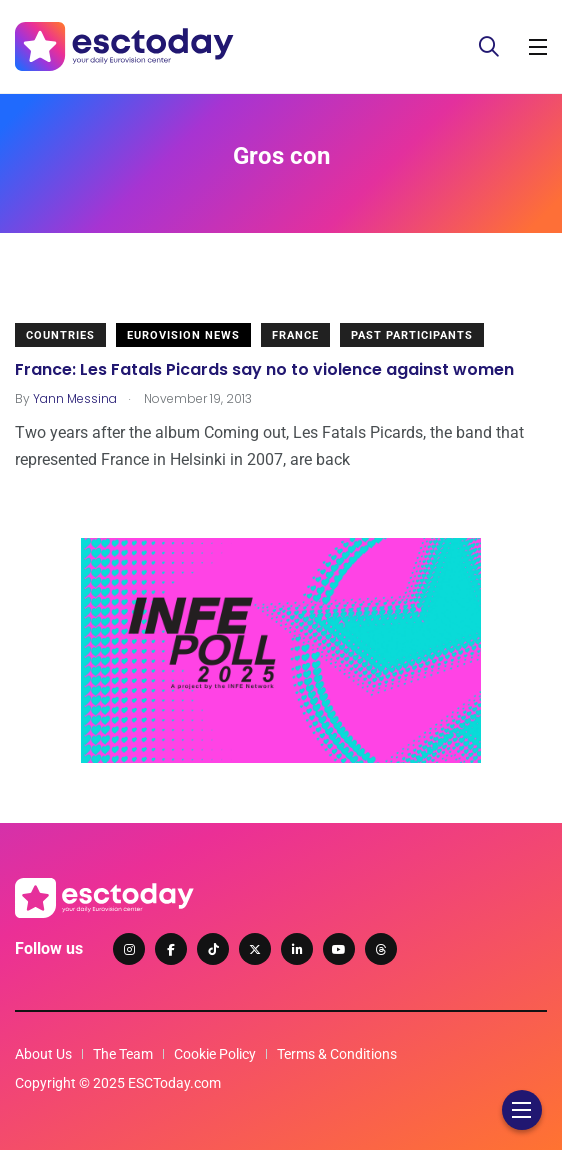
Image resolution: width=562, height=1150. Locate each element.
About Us (43, 1054)
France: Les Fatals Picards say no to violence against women (264, 369)
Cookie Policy (215, 1054)
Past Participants (412, 335)
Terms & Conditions (337, 1054)
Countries (60, 335)
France (295, 335)
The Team (123, 1054)
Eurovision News (183, 335)
